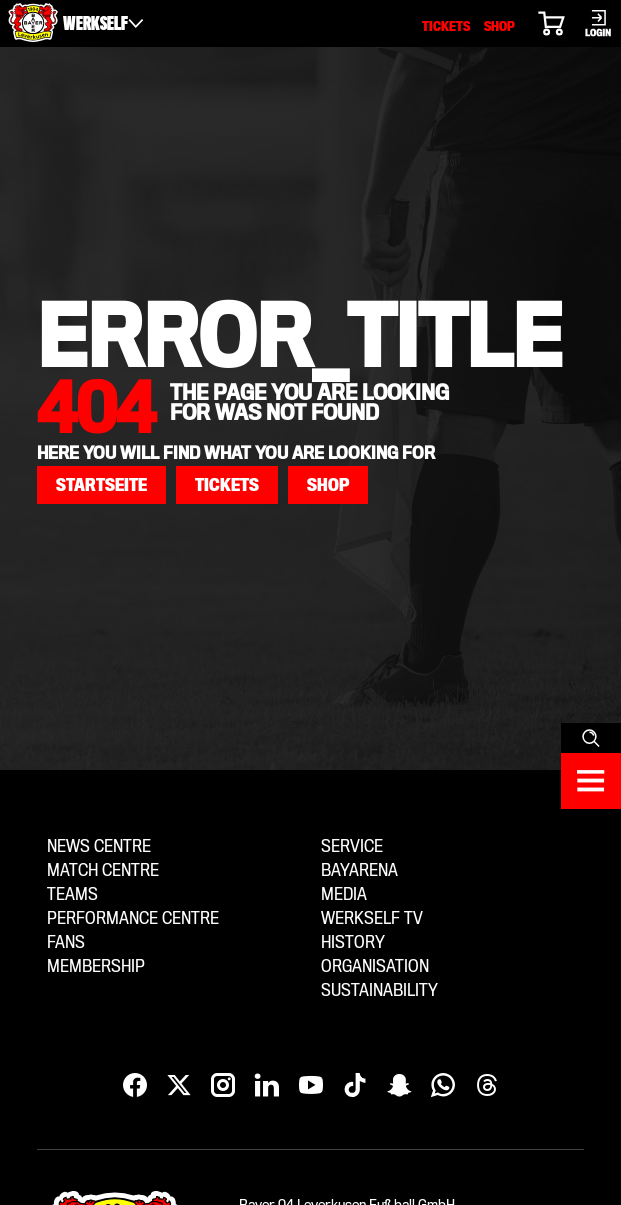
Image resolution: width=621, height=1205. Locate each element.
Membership (96, 966)
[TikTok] (355, 1086)
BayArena (359, 870)
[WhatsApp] (443, 1086)
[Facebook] (135, 1086)
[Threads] (487, 1086)
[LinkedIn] (267, 1086)
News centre (99, 846)
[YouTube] (311, 1086)
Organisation (375, 966)
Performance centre (133, 918)
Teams (72, 894)
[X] (179, 1086)
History (353, 942)
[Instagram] (223, 1086)
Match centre (103, 870)
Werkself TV (372, 918)
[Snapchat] (399, 1086)
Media (344, 894)
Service (352, 846)
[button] (101, 485)
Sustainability (379, 990)
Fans (66, 942)
